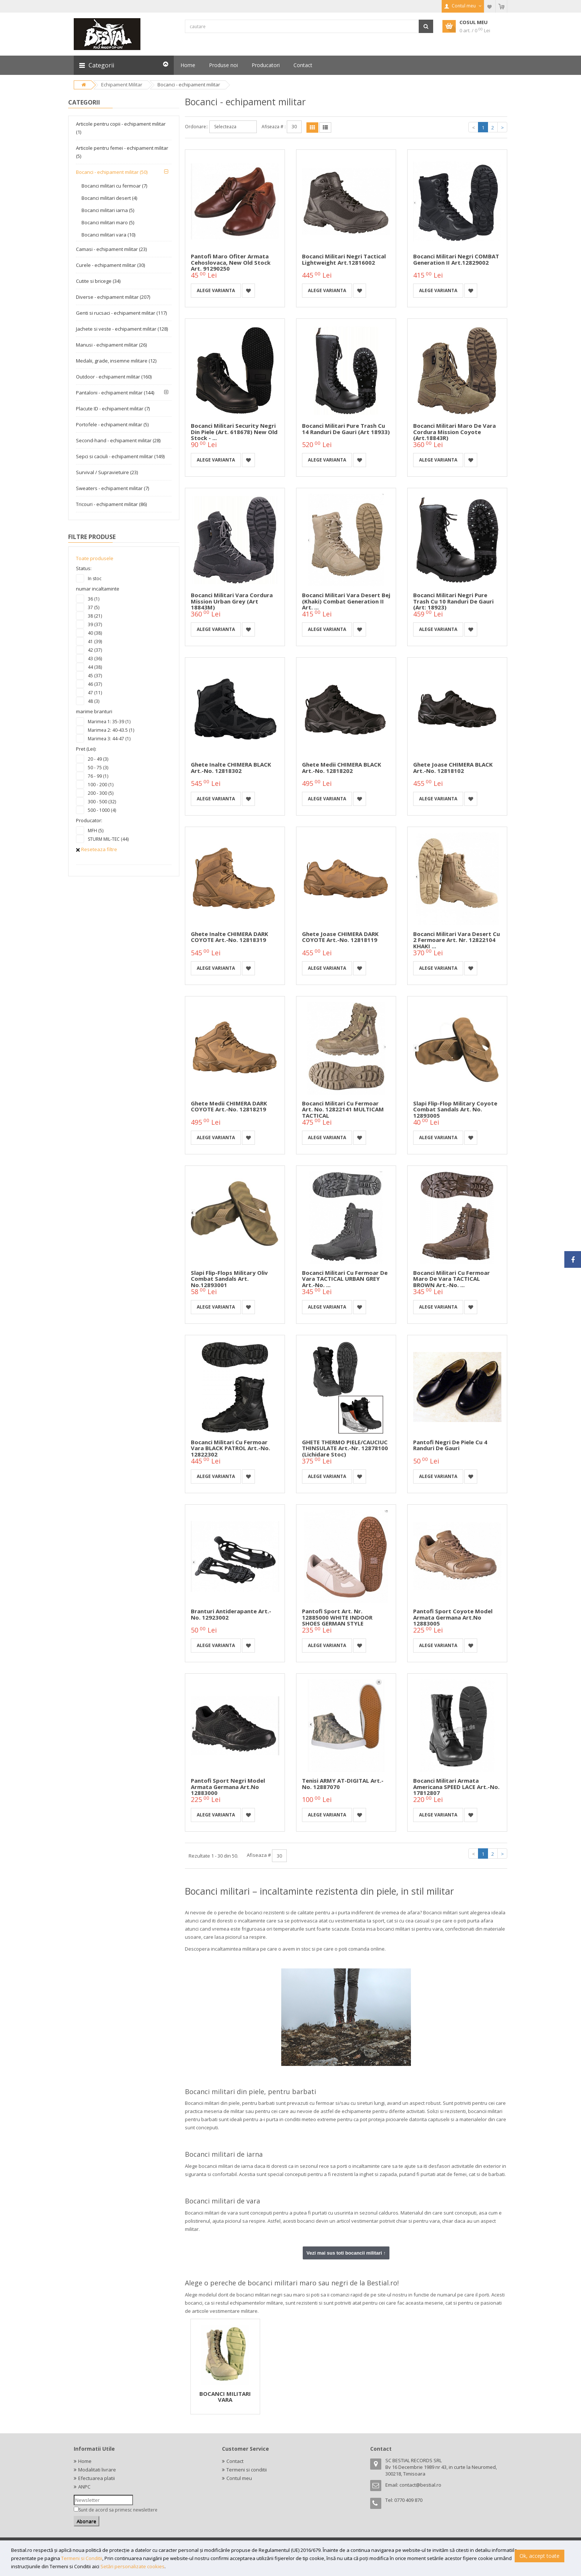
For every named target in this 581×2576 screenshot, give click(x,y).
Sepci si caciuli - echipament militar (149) (120, 456)
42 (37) (95, 650)
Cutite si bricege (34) (98, 281)
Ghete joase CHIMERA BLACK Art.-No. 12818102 (453, 767)
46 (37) (95, 684)
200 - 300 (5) (100, 793)
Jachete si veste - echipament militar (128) (122, 328)
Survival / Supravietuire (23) (107, 472)
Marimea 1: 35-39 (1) (109, 721)
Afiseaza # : (274, 126)
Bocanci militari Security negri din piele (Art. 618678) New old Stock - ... (234, 432)
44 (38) (95, 667)
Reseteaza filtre (96, 849)
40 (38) (95, 633)
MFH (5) (95, 830)
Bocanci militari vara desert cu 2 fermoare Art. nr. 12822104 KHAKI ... (456, 940)
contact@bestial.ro (420, 2484)
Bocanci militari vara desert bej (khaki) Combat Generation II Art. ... (346, 601)
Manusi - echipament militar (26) (111, 344)
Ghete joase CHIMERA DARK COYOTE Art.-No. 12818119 (340, 937)
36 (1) (93, 599)
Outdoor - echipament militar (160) (114, 376)
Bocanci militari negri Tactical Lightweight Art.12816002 (344, 259)
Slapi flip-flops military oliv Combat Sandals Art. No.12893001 (229, 1279)
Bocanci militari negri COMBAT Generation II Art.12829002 (456, 259)
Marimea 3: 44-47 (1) (109, 738)
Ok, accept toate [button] (539, 2555)
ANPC (84, 2486)
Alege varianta (216, 290)
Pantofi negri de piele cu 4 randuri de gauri (450, 1445)
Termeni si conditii (246, 2469)
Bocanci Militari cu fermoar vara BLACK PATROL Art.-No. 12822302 (230, 1448)
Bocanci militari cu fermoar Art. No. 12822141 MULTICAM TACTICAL (343, 1109)
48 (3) (93, 701)
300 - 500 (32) (102, 801)
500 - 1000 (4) (102, 810)
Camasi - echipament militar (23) (111, 249)
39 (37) (95, 624)
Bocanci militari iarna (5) (108, 210)
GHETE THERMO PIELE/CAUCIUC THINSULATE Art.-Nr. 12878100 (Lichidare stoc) (345, 1448)
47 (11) (95, 693)
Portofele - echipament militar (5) (112, 424)
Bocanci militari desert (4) (109, 198)
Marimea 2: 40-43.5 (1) (111, 730)
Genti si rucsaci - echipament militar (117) (121, 313)
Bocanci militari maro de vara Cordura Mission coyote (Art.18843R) (454, 432)
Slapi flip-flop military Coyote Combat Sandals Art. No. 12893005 (455, 1109)
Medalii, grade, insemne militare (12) (116, 360)
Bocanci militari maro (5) (108, 222)
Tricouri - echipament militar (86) (111, 504)
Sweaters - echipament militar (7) (112, 488)
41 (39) (95, 641)
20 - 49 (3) (98, 759)
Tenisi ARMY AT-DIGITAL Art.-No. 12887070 (343, 1783)
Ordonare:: (196, 126)
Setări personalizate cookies (132, 2566)
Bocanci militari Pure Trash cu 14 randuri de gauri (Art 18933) (346, 429)
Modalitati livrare (97, 2469)
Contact (234, 2461)
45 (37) (95, 675)
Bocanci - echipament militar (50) (111, 172)
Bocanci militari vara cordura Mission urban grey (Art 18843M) (232, 601)
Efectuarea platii (96, 2478)
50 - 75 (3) (98, 767)
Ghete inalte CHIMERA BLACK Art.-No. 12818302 (231, 767)
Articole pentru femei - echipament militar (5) (122, 152)
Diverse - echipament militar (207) (113, 297)
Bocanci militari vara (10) (108, 234)
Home (85, 2461)
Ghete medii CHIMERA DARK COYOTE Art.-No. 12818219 (229, 1106)
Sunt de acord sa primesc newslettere (118, 2510)
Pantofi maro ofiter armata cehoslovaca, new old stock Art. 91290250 (230, 262)
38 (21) (95, 616)
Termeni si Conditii (81, 2558)
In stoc (95, 578)
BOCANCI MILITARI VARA (225, 2397)
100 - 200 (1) (100, 784)
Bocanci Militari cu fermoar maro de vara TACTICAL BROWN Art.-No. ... (451, 1279)
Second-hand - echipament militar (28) (118, 440)
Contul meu (239, 2478)
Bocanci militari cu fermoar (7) (114, 185)
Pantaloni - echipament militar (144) (115, 392)
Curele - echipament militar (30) (110, 265)
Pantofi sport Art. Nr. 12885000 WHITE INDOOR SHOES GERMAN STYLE (337, 1617)
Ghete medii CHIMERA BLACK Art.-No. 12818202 (341, 767)
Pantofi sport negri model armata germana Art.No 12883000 (228, 1786)
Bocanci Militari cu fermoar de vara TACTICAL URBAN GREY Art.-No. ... (345, 1279)
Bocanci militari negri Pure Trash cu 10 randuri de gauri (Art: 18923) (453, 601)
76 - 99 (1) (98, 776)
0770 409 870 (408, 2500)
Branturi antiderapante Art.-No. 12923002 (231, 1614)
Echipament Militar (121, 84)
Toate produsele (94, 558)
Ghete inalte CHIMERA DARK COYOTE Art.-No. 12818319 (229, 937)
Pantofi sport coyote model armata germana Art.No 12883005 (452, 1617)
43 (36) (95, 658)
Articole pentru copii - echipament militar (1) (121, 127)
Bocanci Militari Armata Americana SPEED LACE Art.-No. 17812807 (456, 1786)
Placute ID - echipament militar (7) (113, 408)
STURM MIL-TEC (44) (108, 839)
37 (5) (93, 607)
